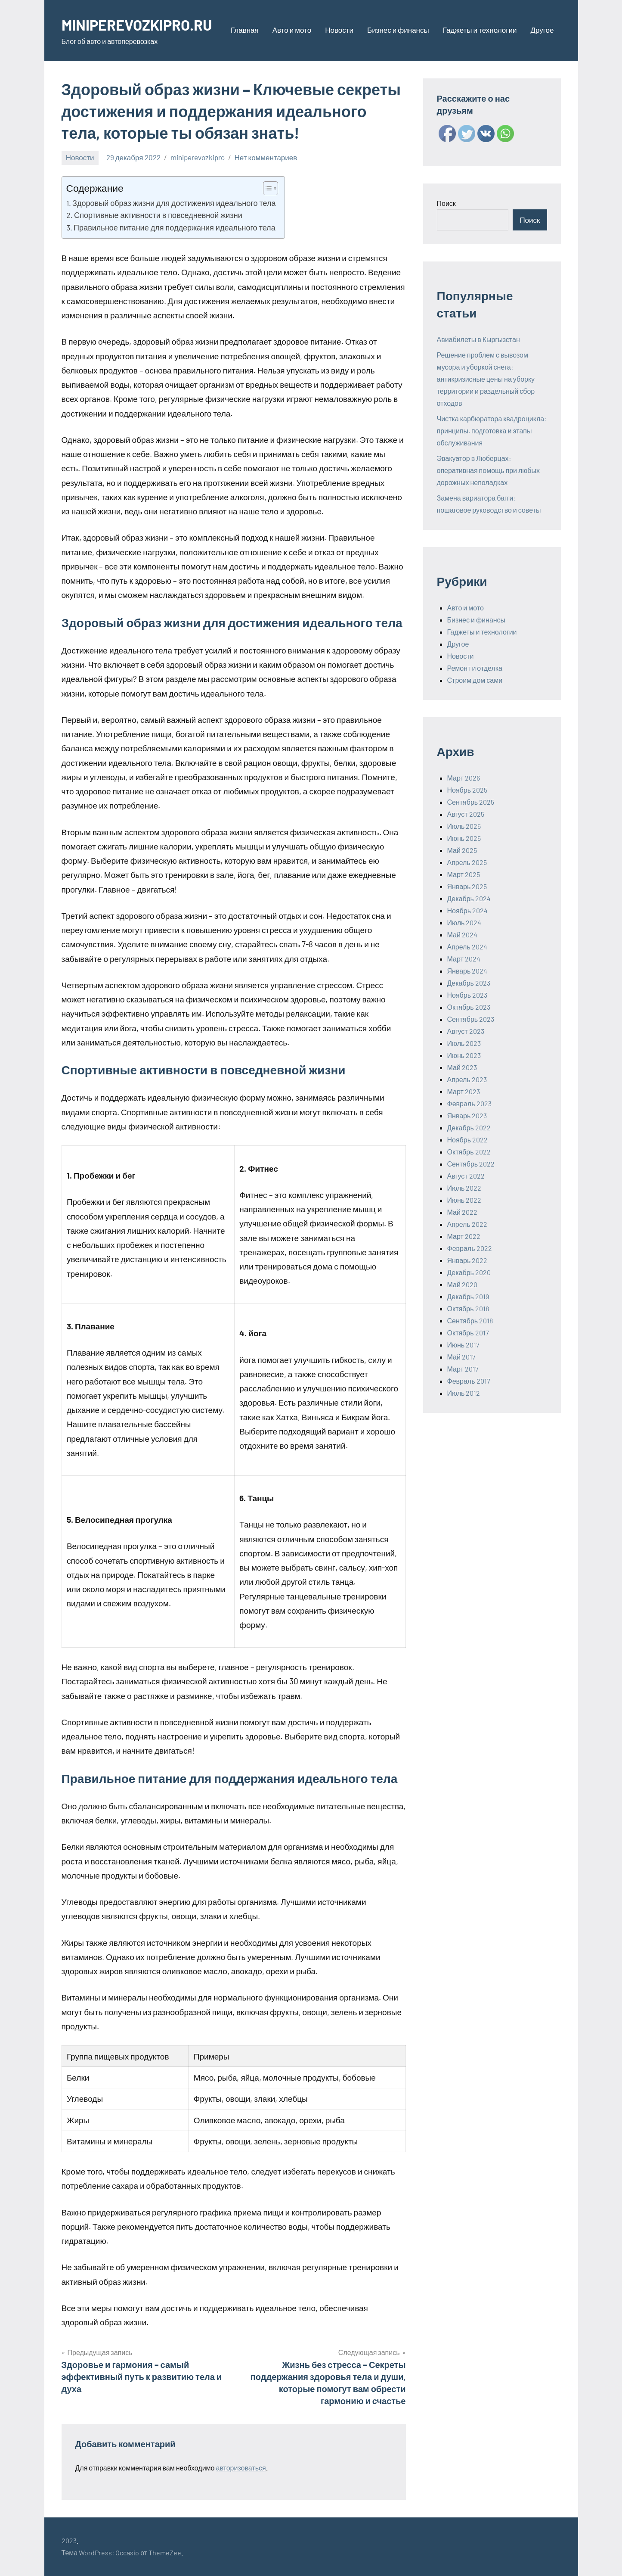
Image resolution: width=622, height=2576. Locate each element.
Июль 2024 (464, 922)
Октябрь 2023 (468, 1007)
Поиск (446, 203)
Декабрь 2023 (468, 983)
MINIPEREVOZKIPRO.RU (141, 24)
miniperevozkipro (197, 157)
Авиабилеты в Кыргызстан (478, 339)
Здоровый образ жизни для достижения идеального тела (173, 203)
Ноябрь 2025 (467, 790)
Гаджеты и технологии (480, 29)
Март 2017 (463, 1369)
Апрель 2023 (467, 1079)
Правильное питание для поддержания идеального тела (174, 227)
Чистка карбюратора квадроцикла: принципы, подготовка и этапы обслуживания (492, 430)
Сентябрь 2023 (471, 1019)
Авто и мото (291, 29)
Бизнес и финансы (398, 29)
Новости (339, 29)
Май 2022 (462, 1212)
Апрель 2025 (467, 862)
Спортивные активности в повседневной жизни (158, 215)
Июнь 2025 (464, 838)
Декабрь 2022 (469, 1127)
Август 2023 (465, 1031)
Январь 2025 (467, 886)
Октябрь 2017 (468, 1332)
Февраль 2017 (468, 1381)
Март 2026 (463, 778)
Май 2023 (462, 1067)
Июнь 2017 (463, 1345)
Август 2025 (465, 814)
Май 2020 (462, 1284)
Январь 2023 (467, 1115)
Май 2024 (462, 934)
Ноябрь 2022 (467, 1140)
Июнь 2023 (464, 1055)
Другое (542, 29)
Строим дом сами (475, 680)
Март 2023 (463, 1091)
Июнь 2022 (464, 1200)
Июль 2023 (464, 1043)
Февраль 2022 (469, 1248)
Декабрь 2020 (469, 1272)
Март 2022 (463, 1236)
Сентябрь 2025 (471, 802)
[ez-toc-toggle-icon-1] (266, 188)
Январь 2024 (467, 971)
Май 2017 (461, 1357)
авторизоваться (241, 2468)
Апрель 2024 (467, 947)
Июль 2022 (464, 1188)
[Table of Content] (270, 188)
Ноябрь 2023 (467, 995)
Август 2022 (466, 1176)
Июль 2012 (463, 1393)
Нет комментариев (266, 157)
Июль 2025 (464, 826)
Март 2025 (463, 874)
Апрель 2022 (467, 1224)
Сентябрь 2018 (470, 1320)
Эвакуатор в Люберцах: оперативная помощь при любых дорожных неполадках (488, 470)
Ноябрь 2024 (467, 910)
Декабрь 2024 (469, 898)
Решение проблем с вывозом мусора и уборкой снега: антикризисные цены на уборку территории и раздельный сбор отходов (486, 379)
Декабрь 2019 (468, 1296)
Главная (245, 29)
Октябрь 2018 (468, 1308)
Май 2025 (462, 850)
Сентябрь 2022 (471, 1164)
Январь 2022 (467, 1260)
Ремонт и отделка (475, 668)
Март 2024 (463, 959)
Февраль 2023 (469, 1103)
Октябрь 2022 (469, 1152)
